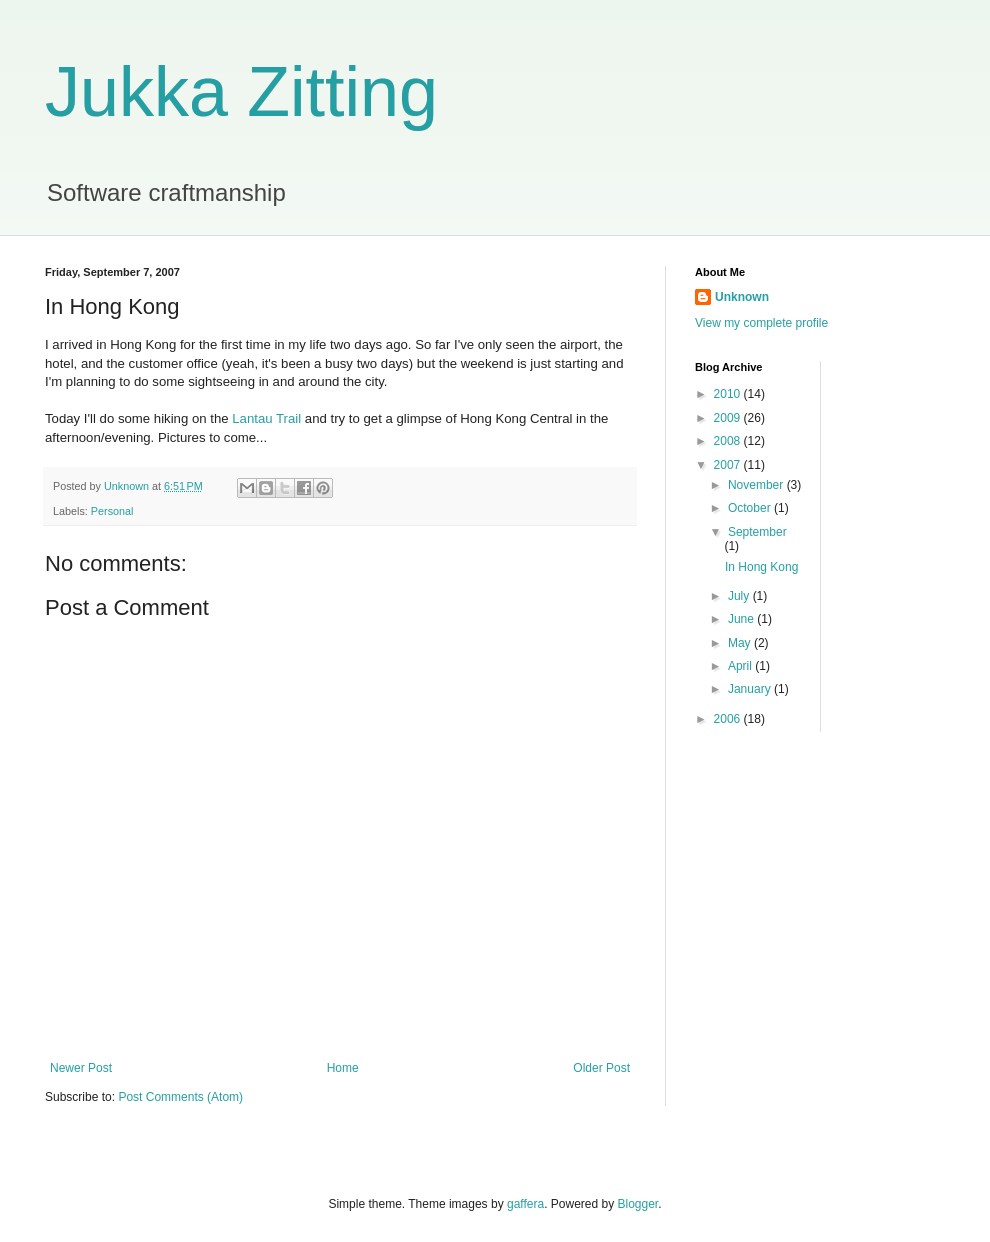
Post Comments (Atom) (180, 1097)
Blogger (638, 1204)
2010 (729, 394)
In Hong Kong (761, 567)
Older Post (601, 1068)
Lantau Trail (266, 418)
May (741, 643)
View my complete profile (761, 323)
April (741, 666)
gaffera (525, 1204)
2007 (729, 465)
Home (343, 1068)
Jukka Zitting (241, 92)
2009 (729, 418)
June (742, 619)
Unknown (742, 297)
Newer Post (81, 1068)
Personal (112, 511)
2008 (729, 441)
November (757, 485)
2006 (729, 719)
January (751, 689)
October (751, 508)
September (757, 532)
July (740, 596)
